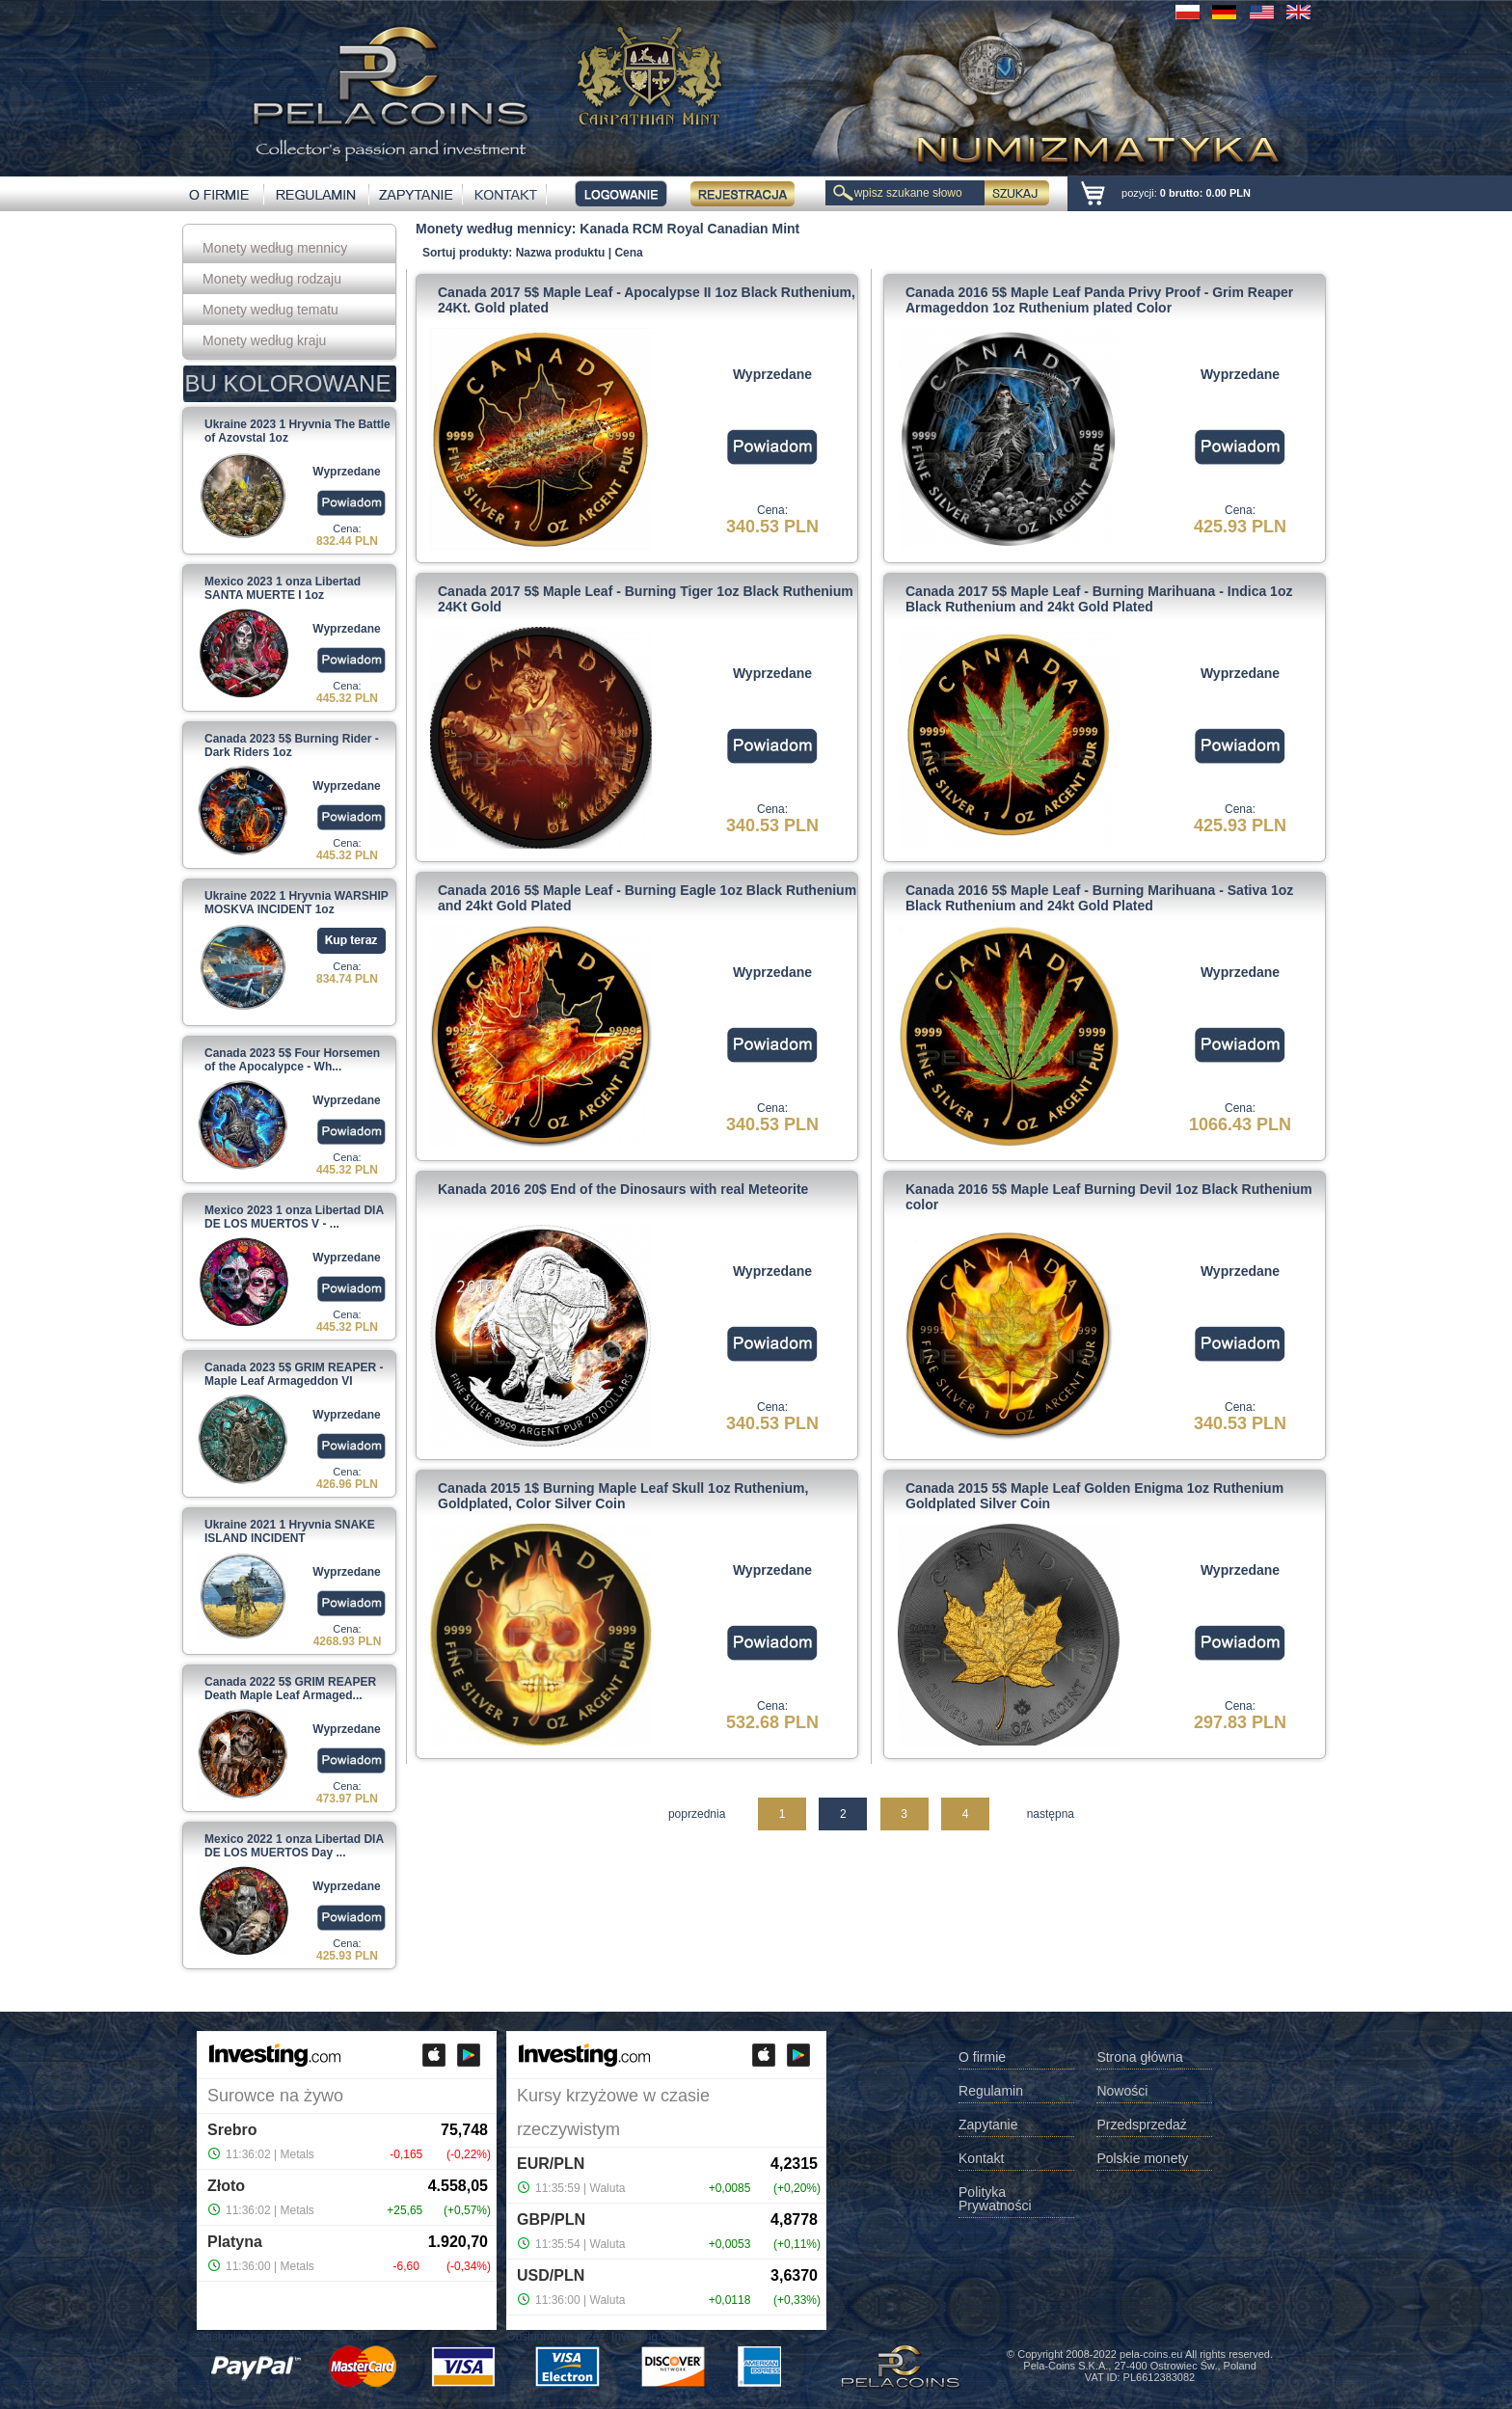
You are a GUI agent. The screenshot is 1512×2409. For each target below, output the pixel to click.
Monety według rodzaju (271, 278)
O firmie (982, 2057)
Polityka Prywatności (994, 2199)
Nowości (1122, 2091)
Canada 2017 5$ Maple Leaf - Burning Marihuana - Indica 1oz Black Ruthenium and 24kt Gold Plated (1098, 598)
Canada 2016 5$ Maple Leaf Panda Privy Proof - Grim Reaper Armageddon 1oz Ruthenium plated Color (1099, 299)
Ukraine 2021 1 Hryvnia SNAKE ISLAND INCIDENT (289, 1531)
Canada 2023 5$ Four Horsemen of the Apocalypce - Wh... (292, 1059)
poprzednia (696, 1814)
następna (1050, 1814)
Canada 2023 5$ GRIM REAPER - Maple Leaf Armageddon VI (293, 1374)
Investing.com (337, 2336)
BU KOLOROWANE (288, 383)
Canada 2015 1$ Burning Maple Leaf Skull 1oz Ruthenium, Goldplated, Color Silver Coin (623, 1495)
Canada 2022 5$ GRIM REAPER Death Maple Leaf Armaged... (290, 1688)
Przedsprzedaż (1141, 2125)
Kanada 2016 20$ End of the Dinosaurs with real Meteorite (623, 1189)
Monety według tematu (270, 309)
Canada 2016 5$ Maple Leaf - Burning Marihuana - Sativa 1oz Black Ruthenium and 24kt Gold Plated (1099, 897)
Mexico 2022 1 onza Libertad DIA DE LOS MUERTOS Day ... (294, 1845)
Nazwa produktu (561, 252)
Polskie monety (1142, 2159)
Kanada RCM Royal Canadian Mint (689, 228)
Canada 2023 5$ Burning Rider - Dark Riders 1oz (291, 745)
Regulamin (990, 2091)
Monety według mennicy (274, 248)
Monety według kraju (264, 340)
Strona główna (1139, 2057)
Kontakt (981, 2159)
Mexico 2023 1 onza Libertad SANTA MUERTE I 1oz (282, 588)
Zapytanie (987, 2125)
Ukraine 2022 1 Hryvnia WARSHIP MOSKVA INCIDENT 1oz (296, 902)
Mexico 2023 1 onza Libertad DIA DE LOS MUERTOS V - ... (294, 1217)
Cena (628, 252)
